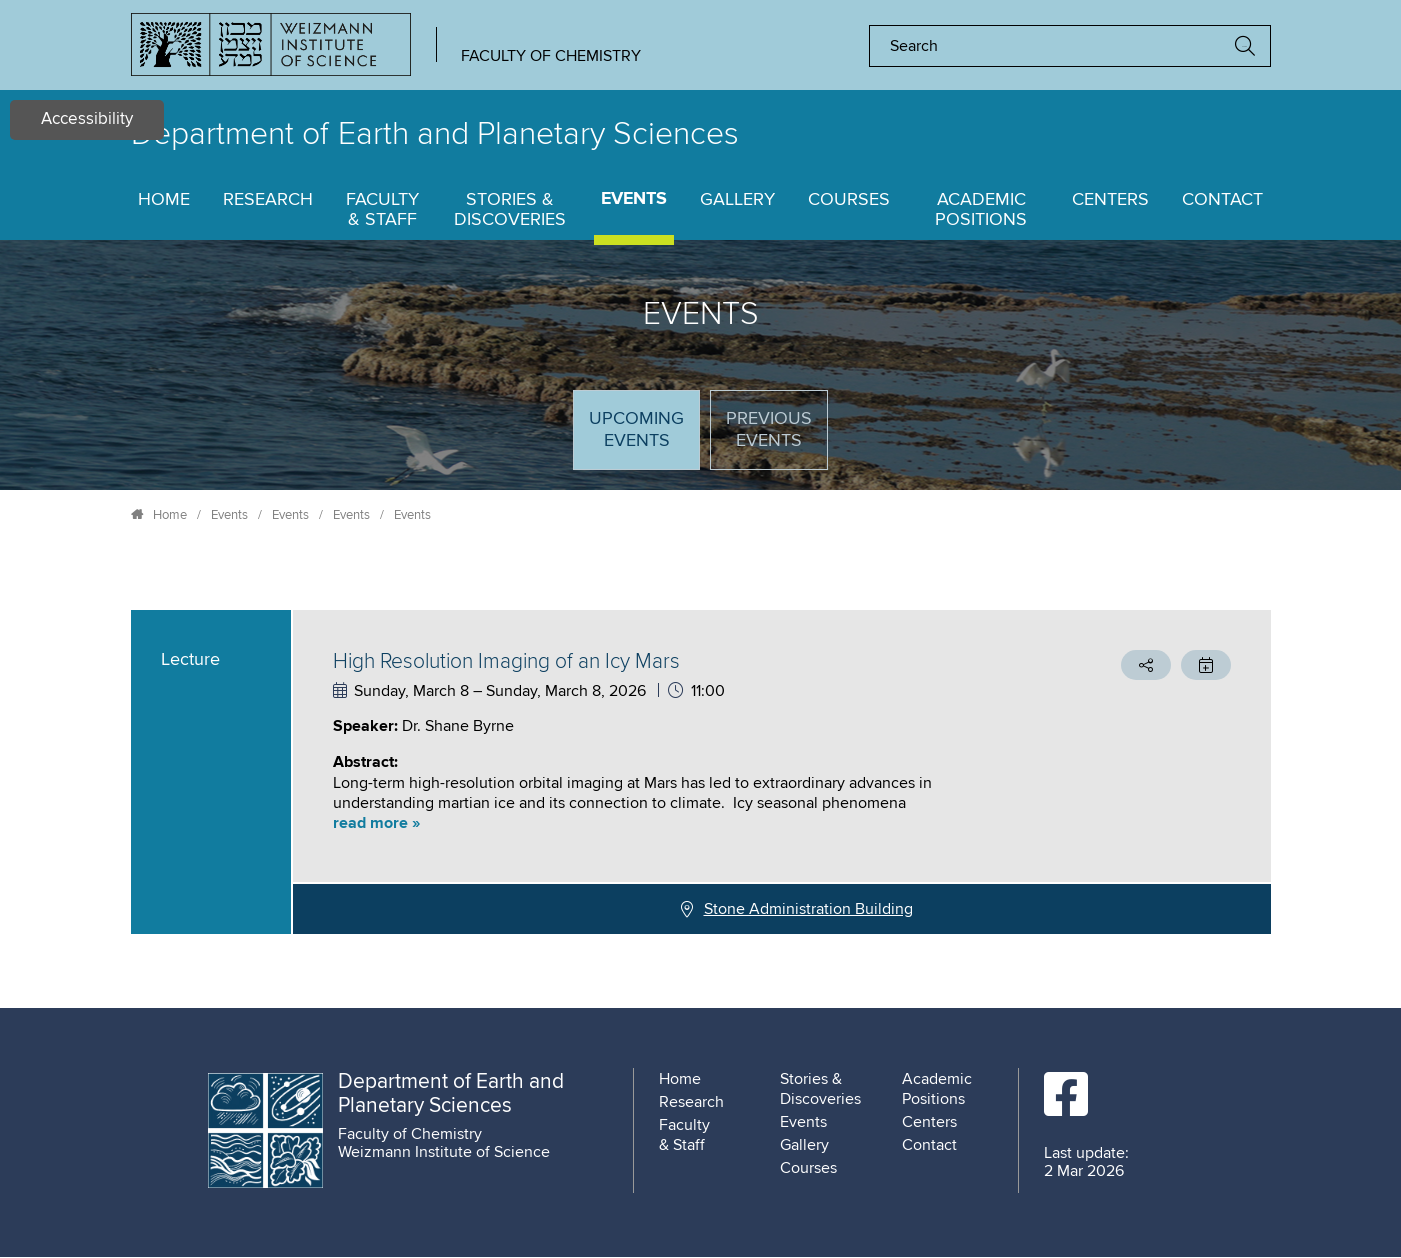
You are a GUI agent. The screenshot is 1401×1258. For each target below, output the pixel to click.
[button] (675, 823)
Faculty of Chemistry (551, 56)
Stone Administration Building (808, 909)
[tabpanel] (701, 772)
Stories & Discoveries (510, 210)
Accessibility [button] (87, 119)
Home (164, 200)
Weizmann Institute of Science (444, 1152)
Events (634, 199)
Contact (1222, 200)
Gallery (737, 200)
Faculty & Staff (382, 210)
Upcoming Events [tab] (644, 438)
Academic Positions (981, 210)
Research (268, 200)
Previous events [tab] (769, 430)
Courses (849, 200)
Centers (1110, 200)
